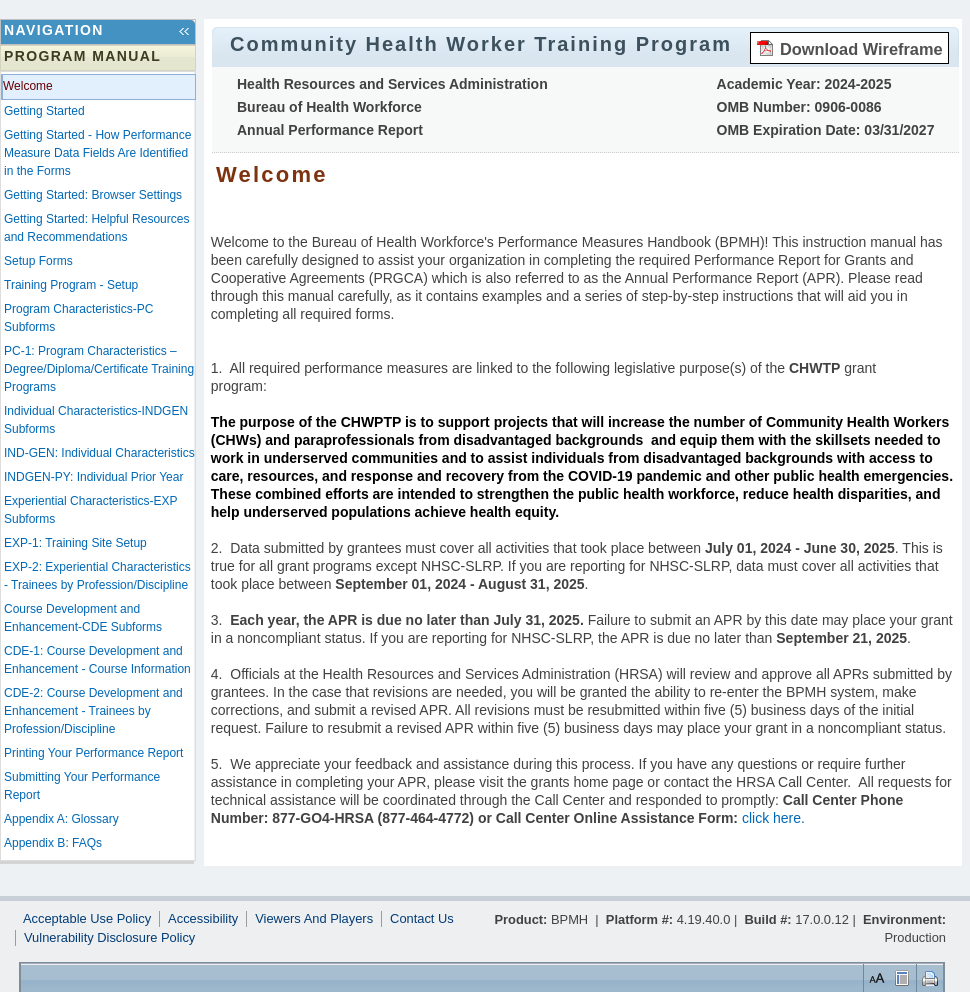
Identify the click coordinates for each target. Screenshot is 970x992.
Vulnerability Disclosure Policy (109, 938)
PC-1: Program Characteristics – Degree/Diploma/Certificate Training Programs (99, 369)
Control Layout (900, 977)
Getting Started (44, 111)
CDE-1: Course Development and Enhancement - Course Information (97, 660)
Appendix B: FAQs (53, 843)
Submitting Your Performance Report (82, 786)
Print (927, 977)
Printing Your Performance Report (93, 753)
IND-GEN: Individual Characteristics (99, 453)
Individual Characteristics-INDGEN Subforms (96, 420)
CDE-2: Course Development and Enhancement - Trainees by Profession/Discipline (93, 711)
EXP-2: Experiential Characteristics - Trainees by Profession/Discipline (97, 576)
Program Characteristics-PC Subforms (78, 318)
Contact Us (422, 919)
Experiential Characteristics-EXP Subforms (90, 510)
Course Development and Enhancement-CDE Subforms (83, 618)
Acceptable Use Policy (87, 919)
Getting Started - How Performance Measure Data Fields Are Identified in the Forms (97, 153)
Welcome (28, 86)
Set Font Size (875, 977)
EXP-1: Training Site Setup (75, 543)
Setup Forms (38, 261)
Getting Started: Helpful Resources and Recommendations (96, 228)
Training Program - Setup (71, 285)
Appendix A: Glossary (61, 819)
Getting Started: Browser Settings (93, 195)
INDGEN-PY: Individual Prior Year (93, 477)
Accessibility (203, 919)
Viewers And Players (314, 919)
